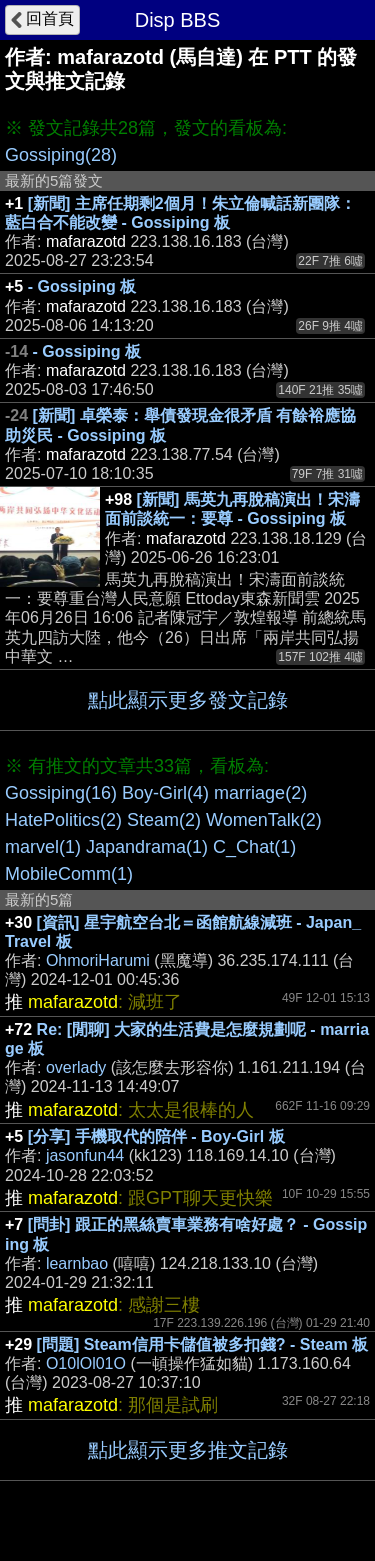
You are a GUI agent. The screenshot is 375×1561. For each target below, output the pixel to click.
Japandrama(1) (147, 847)
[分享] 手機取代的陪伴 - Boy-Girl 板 (156, 1136)
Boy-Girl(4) (165, 793)
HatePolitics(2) (63, 820)
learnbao (77, 1263)
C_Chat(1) (254, 847)
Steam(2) (164, 820)
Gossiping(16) (61, 793)
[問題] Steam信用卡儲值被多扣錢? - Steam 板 (203, 1344)
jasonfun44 (85, 1155)
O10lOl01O (86, 1363)
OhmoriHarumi (98, 960)
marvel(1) (43, 847)
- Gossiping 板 (82, 286)
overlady (76, 1067)
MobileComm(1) (69, 874)
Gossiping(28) (61, 155)
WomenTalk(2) (264, 820)
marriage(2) (260, 793)
